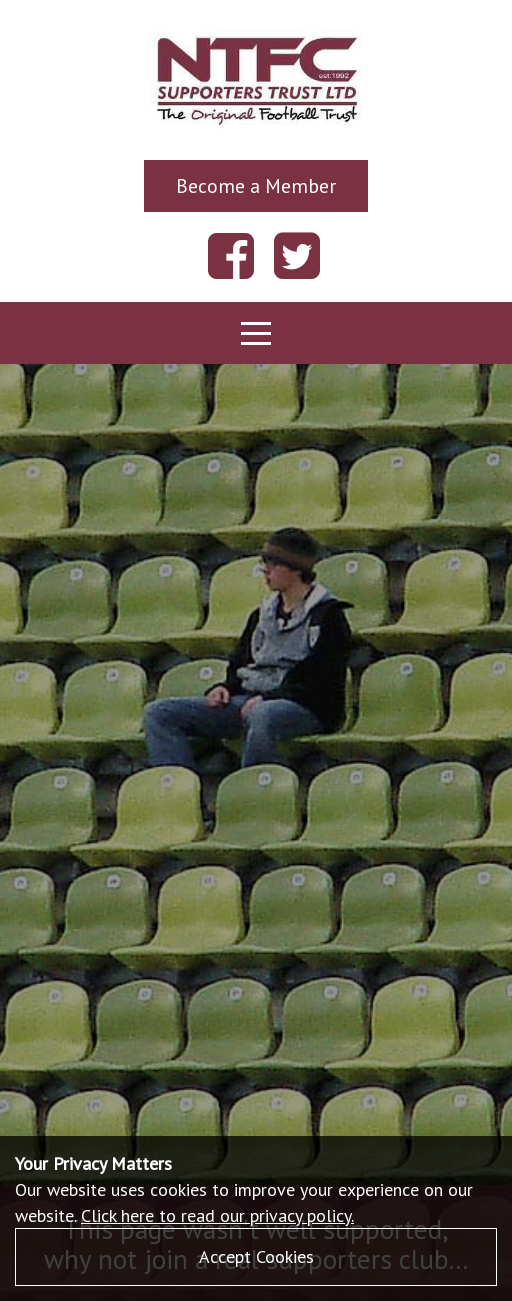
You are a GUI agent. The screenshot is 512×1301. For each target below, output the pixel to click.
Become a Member (256, 185)
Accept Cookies (256, 1256)
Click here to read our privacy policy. (217, 1215)
